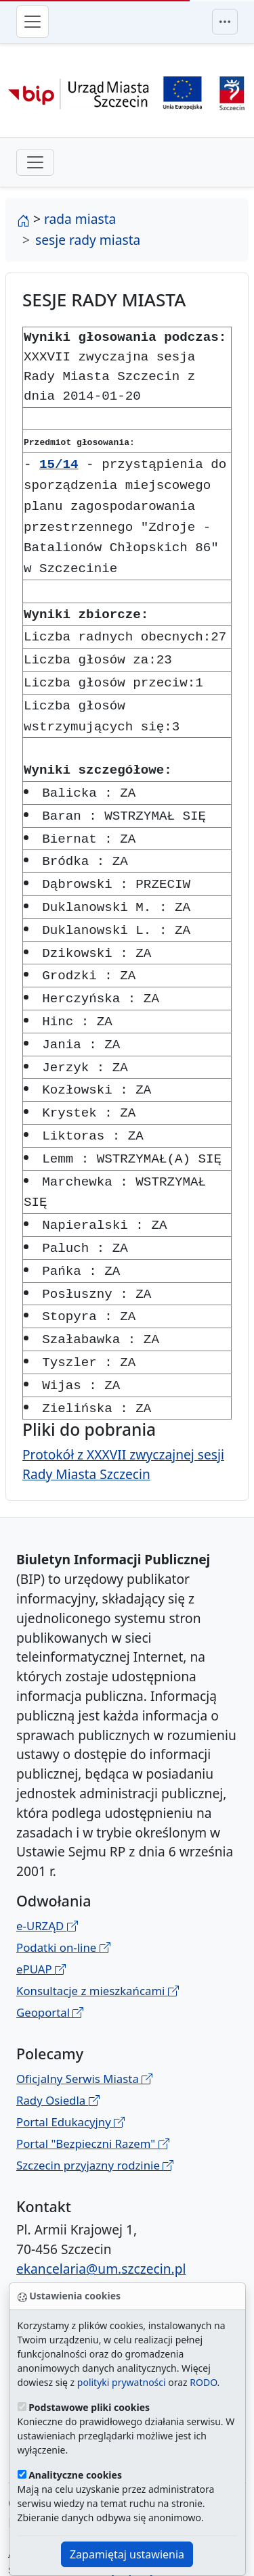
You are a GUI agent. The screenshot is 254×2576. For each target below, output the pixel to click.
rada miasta (80, 219)
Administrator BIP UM (74, 2259)
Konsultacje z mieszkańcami (97, 1930)
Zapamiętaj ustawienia (127, 2554)
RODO (203, 2382)
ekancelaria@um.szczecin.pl (101, 2208)
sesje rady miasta (87, 240)
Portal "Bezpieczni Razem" (92, 2082)
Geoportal (49, 1951)
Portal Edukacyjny (70, 2061)
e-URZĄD (47, 1865)
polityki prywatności (121, 2382)
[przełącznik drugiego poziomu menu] (35, 162)
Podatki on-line (63, 1886)
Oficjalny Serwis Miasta (84, 2017)
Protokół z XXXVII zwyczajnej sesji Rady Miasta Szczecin (123, 1403)
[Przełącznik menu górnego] (225, 21)
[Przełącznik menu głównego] (32, 21)
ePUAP (41, 1908)
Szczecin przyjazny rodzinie (94, 2104)
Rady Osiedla (58, 2039)
